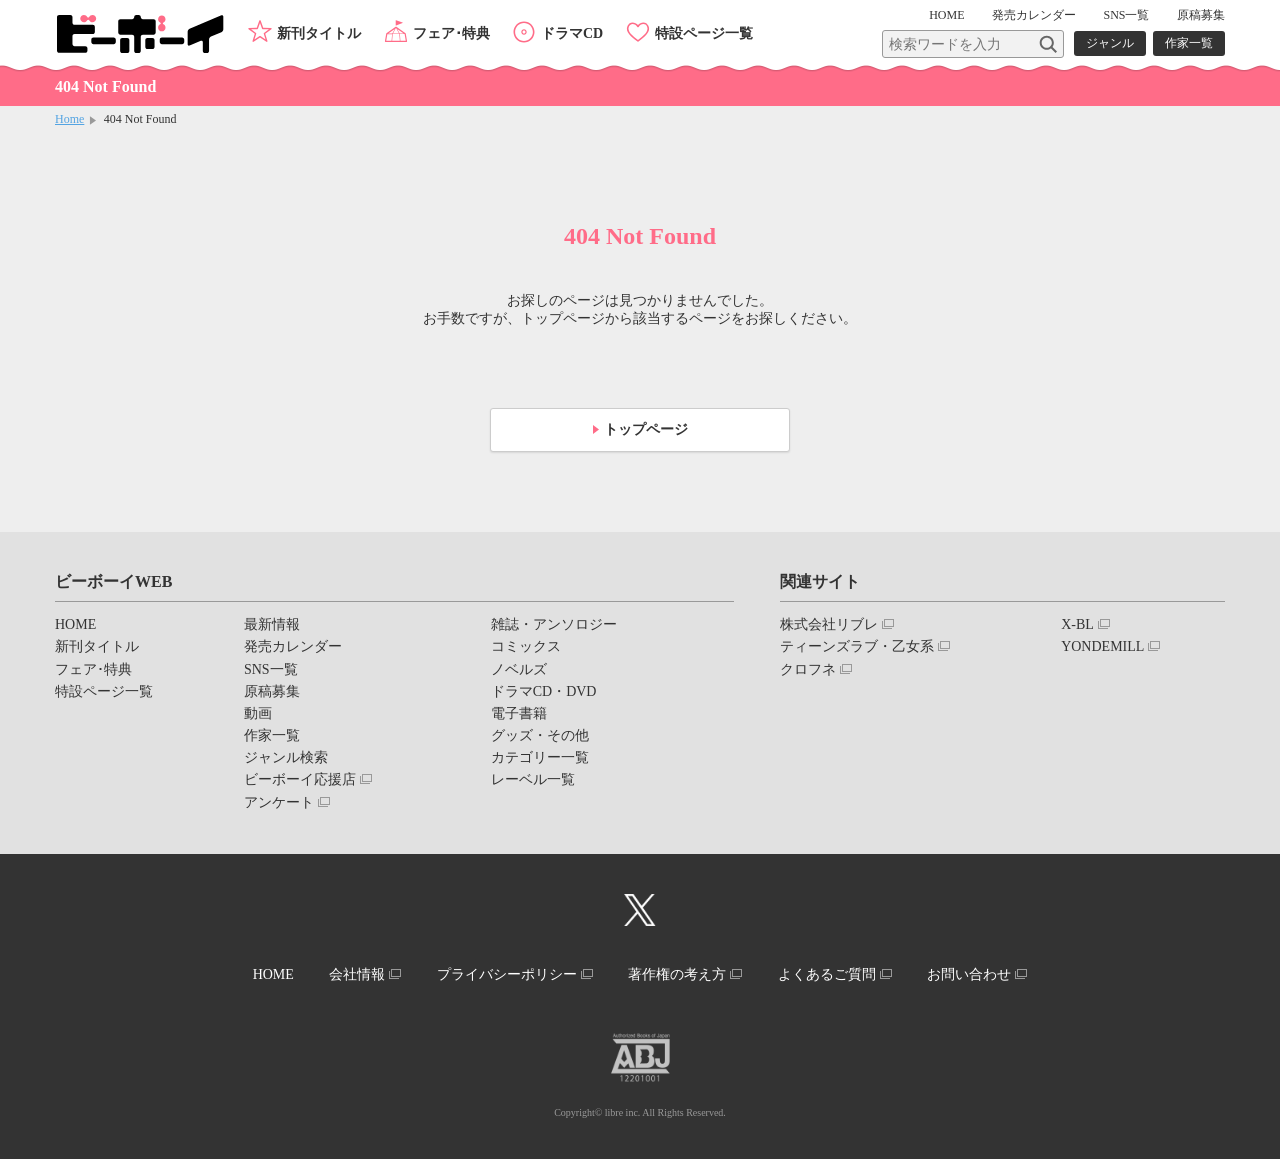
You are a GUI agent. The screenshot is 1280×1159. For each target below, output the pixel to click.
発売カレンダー (293, 646)
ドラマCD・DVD (544, 691)
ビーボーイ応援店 (300, 779)
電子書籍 (519, 713)
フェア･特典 (451, 33)
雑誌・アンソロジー (554, 624)
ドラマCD (572, 33)
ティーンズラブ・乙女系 (857, 646)
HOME (946, 15)
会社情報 (357, 974)
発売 (1034, 15)
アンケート (279, 802)
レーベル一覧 (533, 779)
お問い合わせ (969, 974)
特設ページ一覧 (704, 33)
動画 (258, 713)
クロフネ (808, 669)
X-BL (1077, 624)
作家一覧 (1189, 43)
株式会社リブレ (829, 624)
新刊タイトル (319, 33)
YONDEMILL (1102, 646)
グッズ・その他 (540, 735)
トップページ (646, 429)
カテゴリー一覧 (540, 757)
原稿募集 (1201, 15)
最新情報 (272, 624)
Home (69, 119)
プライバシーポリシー (507, 974)
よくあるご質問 (827, 974)
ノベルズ (519, 669)
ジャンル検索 (286, 757)
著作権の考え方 (677, 974)
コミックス (526, 646)
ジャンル (1110, 43)
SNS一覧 (1126, 15)
